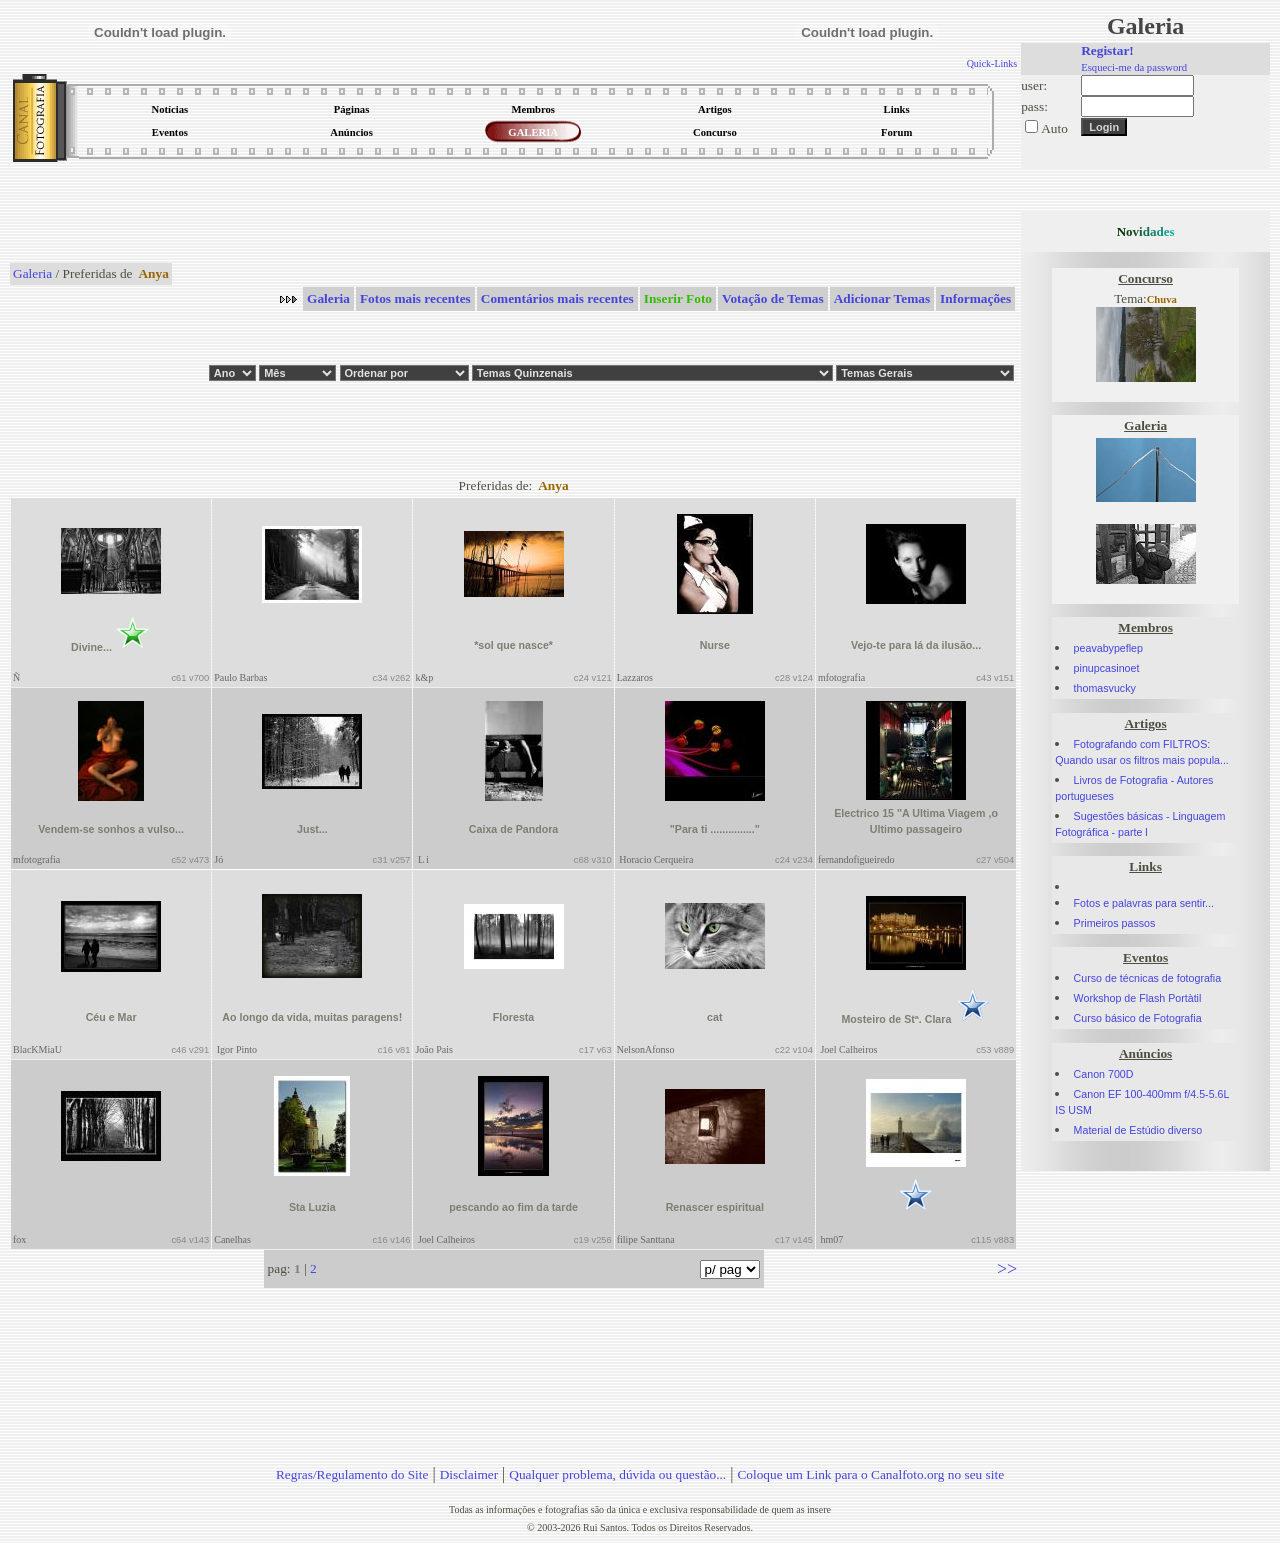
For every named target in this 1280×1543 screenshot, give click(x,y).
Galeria (32, 273)
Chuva (1162, 299)
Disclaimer (469, 1474)
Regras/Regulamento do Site (352, 1474)
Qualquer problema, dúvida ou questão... (617, 1474)
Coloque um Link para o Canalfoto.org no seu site (870, 1474)
